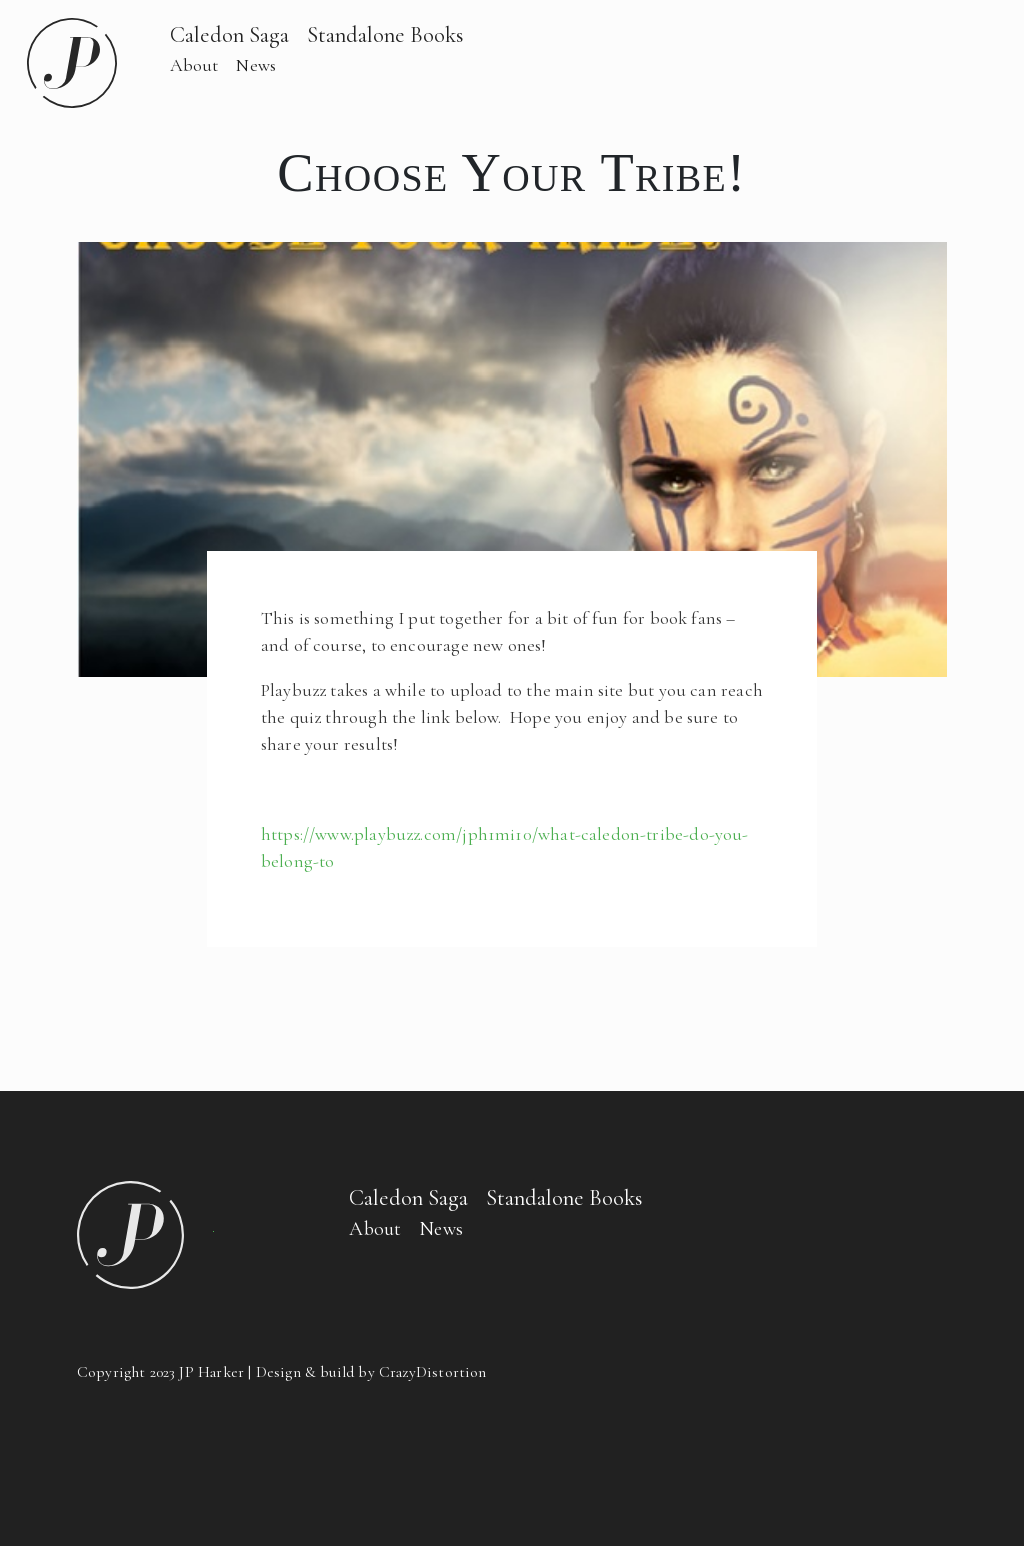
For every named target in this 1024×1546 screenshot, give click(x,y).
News (256, 65)
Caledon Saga (229, 34)
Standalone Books (385, 34)
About (194, 65)
